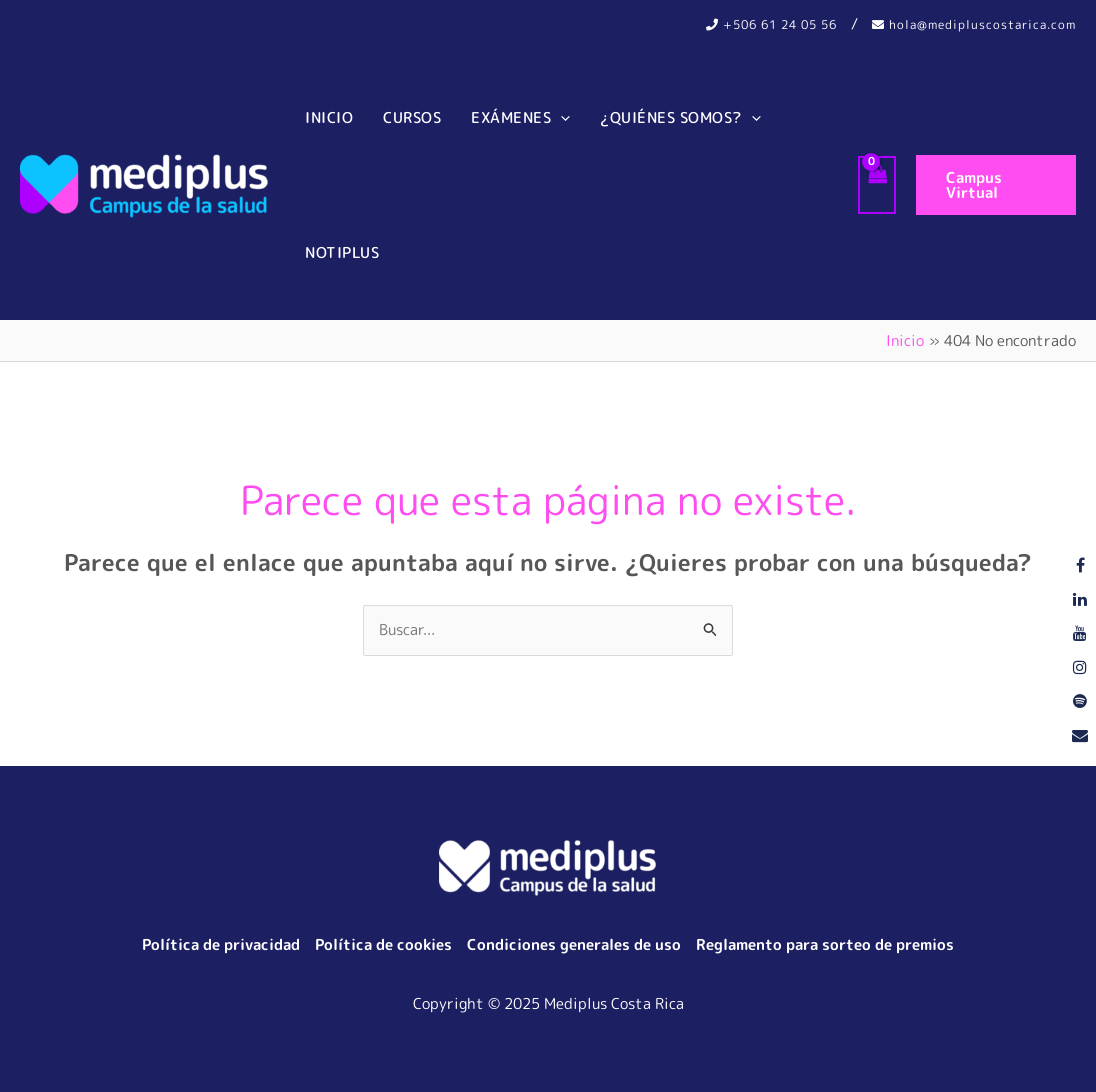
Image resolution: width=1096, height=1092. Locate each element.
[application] (560, 117)
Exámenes (520, 117)
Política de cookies (383, 944)
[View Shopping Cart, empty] (877, 185)
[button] (996, 185)
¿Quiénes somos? (680, 117)
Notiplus (342, 252)
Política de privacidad (221, 944)
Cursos (412, 117)
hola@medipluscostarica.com (974, 24)
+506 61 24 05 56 (771, 24)
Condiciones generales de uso (574, 944)
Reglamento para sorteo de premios (825, 944)
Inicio (329, 117)
